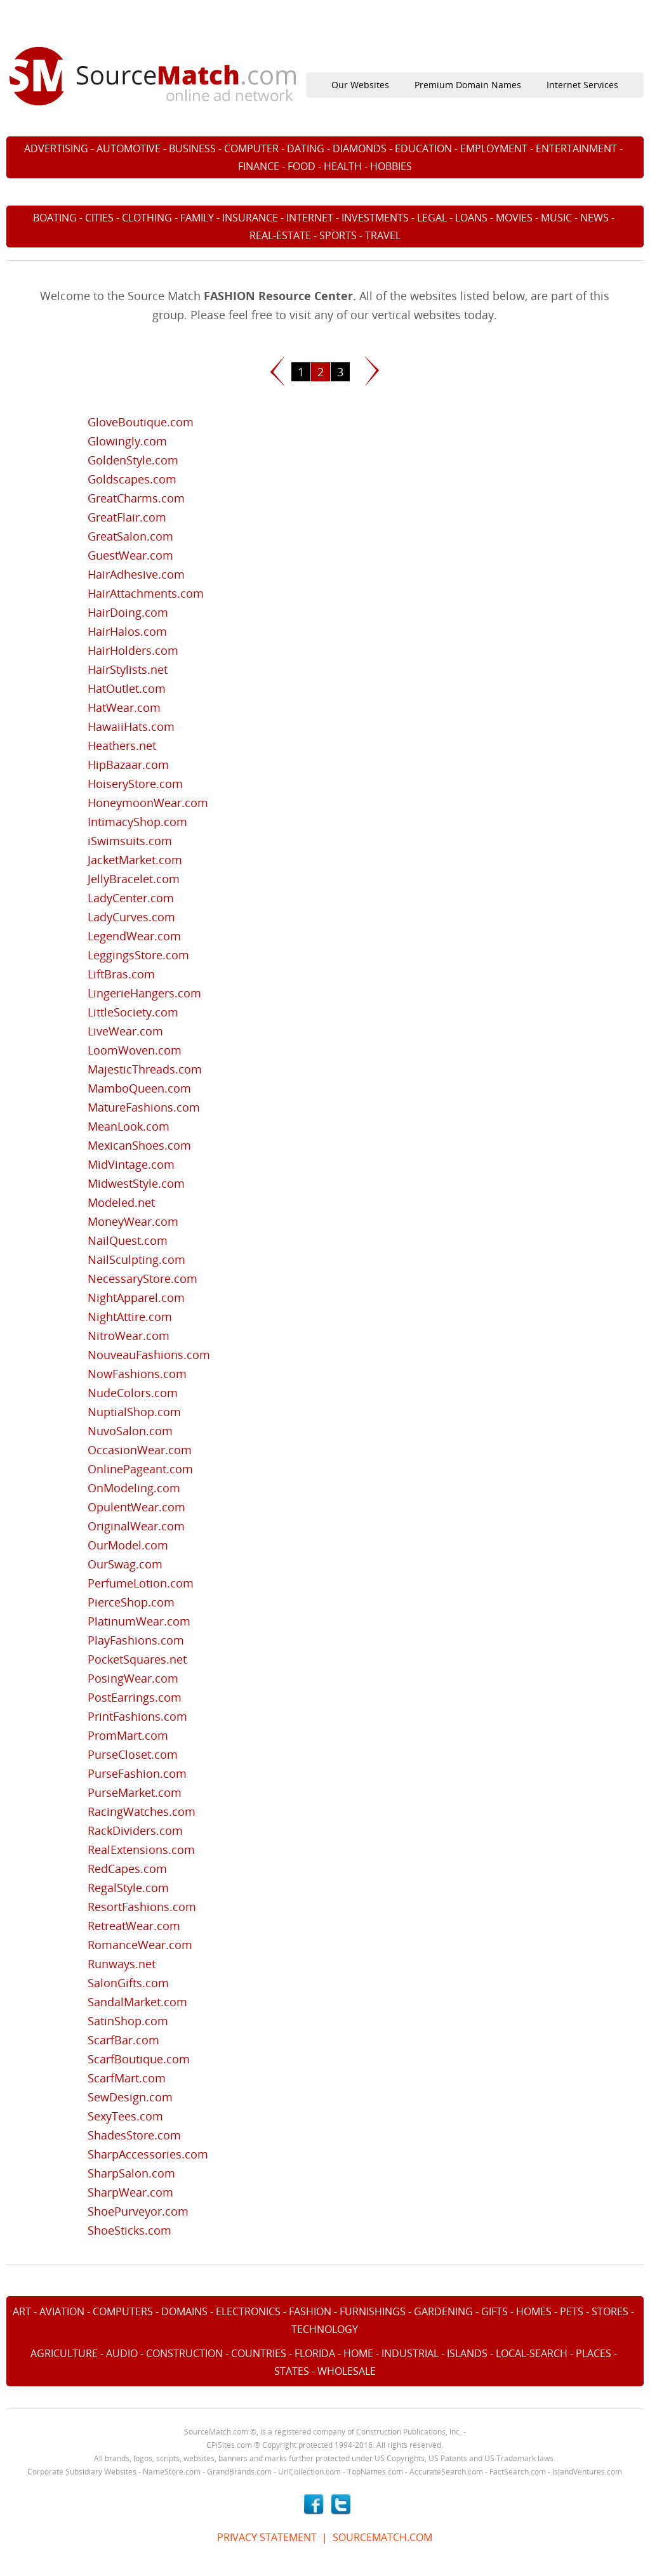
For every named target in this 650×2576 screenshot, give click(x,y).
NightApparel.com (136, 1297)
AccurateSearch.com (446, 2471)
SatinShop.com (128, 2020)
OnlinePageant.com (140, 1468)
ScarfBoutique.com (139, 2059)
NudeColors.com (133, 1392)
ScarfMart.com (127, 2078)
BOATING (55, 218)
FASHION (310, 2311)
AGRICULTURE (64, 2353)
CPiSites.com (229, 2445)
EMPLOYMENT (493, 148)
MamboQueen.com (139, 1088)
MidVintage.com (131, 1164)
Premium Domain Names (468, 85)
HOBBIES (391, 166)
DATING (305, 148)
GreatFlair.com (127, 517)
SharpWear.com (130, 2192)
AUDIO (122, 2353)
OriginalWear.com (136, 1526)
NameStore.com (172, 2471)
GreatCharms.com (136, 498)
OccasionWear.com (140, 1449)
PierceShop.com (131, 1602)
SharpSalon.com (131, 2173)
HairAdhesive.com (136, 574)
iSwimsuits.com (130, 840)
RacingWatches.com (142, 1811)
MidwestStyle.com (136, 1183)
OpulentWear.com (136, 1507)
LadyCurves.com (131, 916)
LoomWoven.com (135, 1050)
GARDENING (443, 2311)
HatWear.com (124, 707)
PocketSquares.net (137, 1659)
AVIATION (61, 2311)
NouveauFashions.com (149, 1354)
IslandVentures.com (587, 2471)
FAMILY (197, 218)
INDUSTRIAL (410, 2353)
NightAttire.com (130, 1316)
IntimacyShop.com (137, 821)
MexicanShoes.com (139, 1145)
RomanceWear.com (140, 1944)
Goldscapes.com (132, 479)
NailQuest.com (128, 1240)
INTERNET (309, 218)
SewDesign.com (130, 2097)
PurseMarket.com (135, 1792)
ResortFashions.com (142, 1906)
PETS (571, 2311)
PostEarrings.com (135, 1697)
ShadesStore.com (134, 2135)
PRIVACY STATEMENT (267, 2537)
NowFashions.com (137, 1373)
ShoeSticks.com (129, 2230)
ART (22, 2311)
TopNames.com (375, 2471)
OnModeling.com (134, 1487)
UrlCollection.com (309, 2471)
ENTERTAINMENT (576, 148)
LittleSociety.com (133, 1012)
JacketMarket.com (135, 859)
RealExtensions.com (141, 1849)
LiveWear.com (125, 1031)
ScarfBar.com (123, 2039)
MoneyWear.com (133, 1221)
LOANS (471, 218)
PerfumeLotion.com (141, 1583)
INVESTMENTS (375, 218)
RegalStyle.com (128, 1887)
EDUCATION (423, 148)
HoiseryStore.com (135, 783)
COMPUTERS (123, 2311)
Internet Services (582, 85)
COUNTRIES (258, 2353)
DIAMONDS (360, 148)
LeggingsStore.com (138, 955)
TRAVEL (383, 235)
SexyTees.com (125, 2116)
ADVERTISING (56, 148)
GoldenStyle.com (133, 460)
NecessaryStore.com (142, 1278)
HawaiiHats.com (131, 726)
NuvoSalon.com (130, 1430)
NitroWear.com (128, 1335)
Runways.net (122, 1963)
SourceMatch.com (216, 2431)
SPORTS (338, 235)
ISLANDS (467, 2353)
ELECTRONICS (248, 2311)
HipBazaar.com (128, 764)
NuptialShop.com (134, 1411)
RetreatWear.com (134, 1925)
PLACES (593, 2353)
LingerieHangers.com (144, 993)
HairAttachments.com (146, 593)
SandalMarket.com (137, 2001)
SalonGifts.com (128, 1982)
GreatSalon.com (130, 536)
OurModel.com (128, 1545)
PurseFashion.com (137, 1773)
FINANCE (258, 166)
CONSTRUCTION (184, 2353)
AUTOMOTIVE (128, 148)
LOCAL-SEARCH (531, 2353)
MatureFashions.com (144, 1107)
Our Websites (360, 85)
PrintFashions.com (137, 1716)
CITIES (99, 218)
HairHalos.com (127, 631)
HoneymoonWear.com (148, 802)
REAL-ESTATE (280, 235)
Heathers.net (122, 745)
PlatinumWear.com (139, 1621)
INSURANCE (250, 218)
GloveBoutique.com (141, 422)
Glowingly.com (127, 441)
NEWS (594, 218)
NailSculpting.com (136, 1259)
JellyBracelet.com (134, 878)
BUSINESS (192, 148)
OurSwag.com (125, 1564)
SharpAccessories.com (148, 2154)
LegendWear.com (134, 935)
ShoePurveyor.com (138, 2211)
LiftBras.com (121, 974)
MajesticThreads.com (145, 1069)
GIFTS (494, 2311)
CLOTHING (147, 218)
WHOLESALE (346, 2371)
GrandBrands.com (239, 2471)
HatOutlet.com (127, 688)
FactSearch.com (517, 2471)
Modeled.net (121, 1202)
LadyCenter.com (131, 897)
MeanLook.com (128, 1126)
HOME (358, 2353)
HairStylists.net (128, 669)
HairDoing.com (128, 612)
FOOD (301, 166)
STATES (291, 2371)
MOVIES (514, 218)
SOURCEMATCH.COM (382, 2537)
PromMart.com (128, 1735)
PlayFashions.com (136, 1640)
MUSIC (556, 218)
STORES (610, 2311)
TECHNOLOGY (324, 2329)
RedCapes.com (127, 1868)
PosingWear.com (133, 1678)
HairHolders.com (133, 650)
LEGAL (432, 218)
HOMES (534, 2311)
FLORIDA (315, 2353)
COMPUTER (251, 148)
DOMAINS (184, 2311)
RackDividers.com (135, 1830)
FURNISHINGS (373, 2311)
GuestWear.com (130, 555)
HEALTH (343, 166)
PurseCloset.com (133, 1754)
